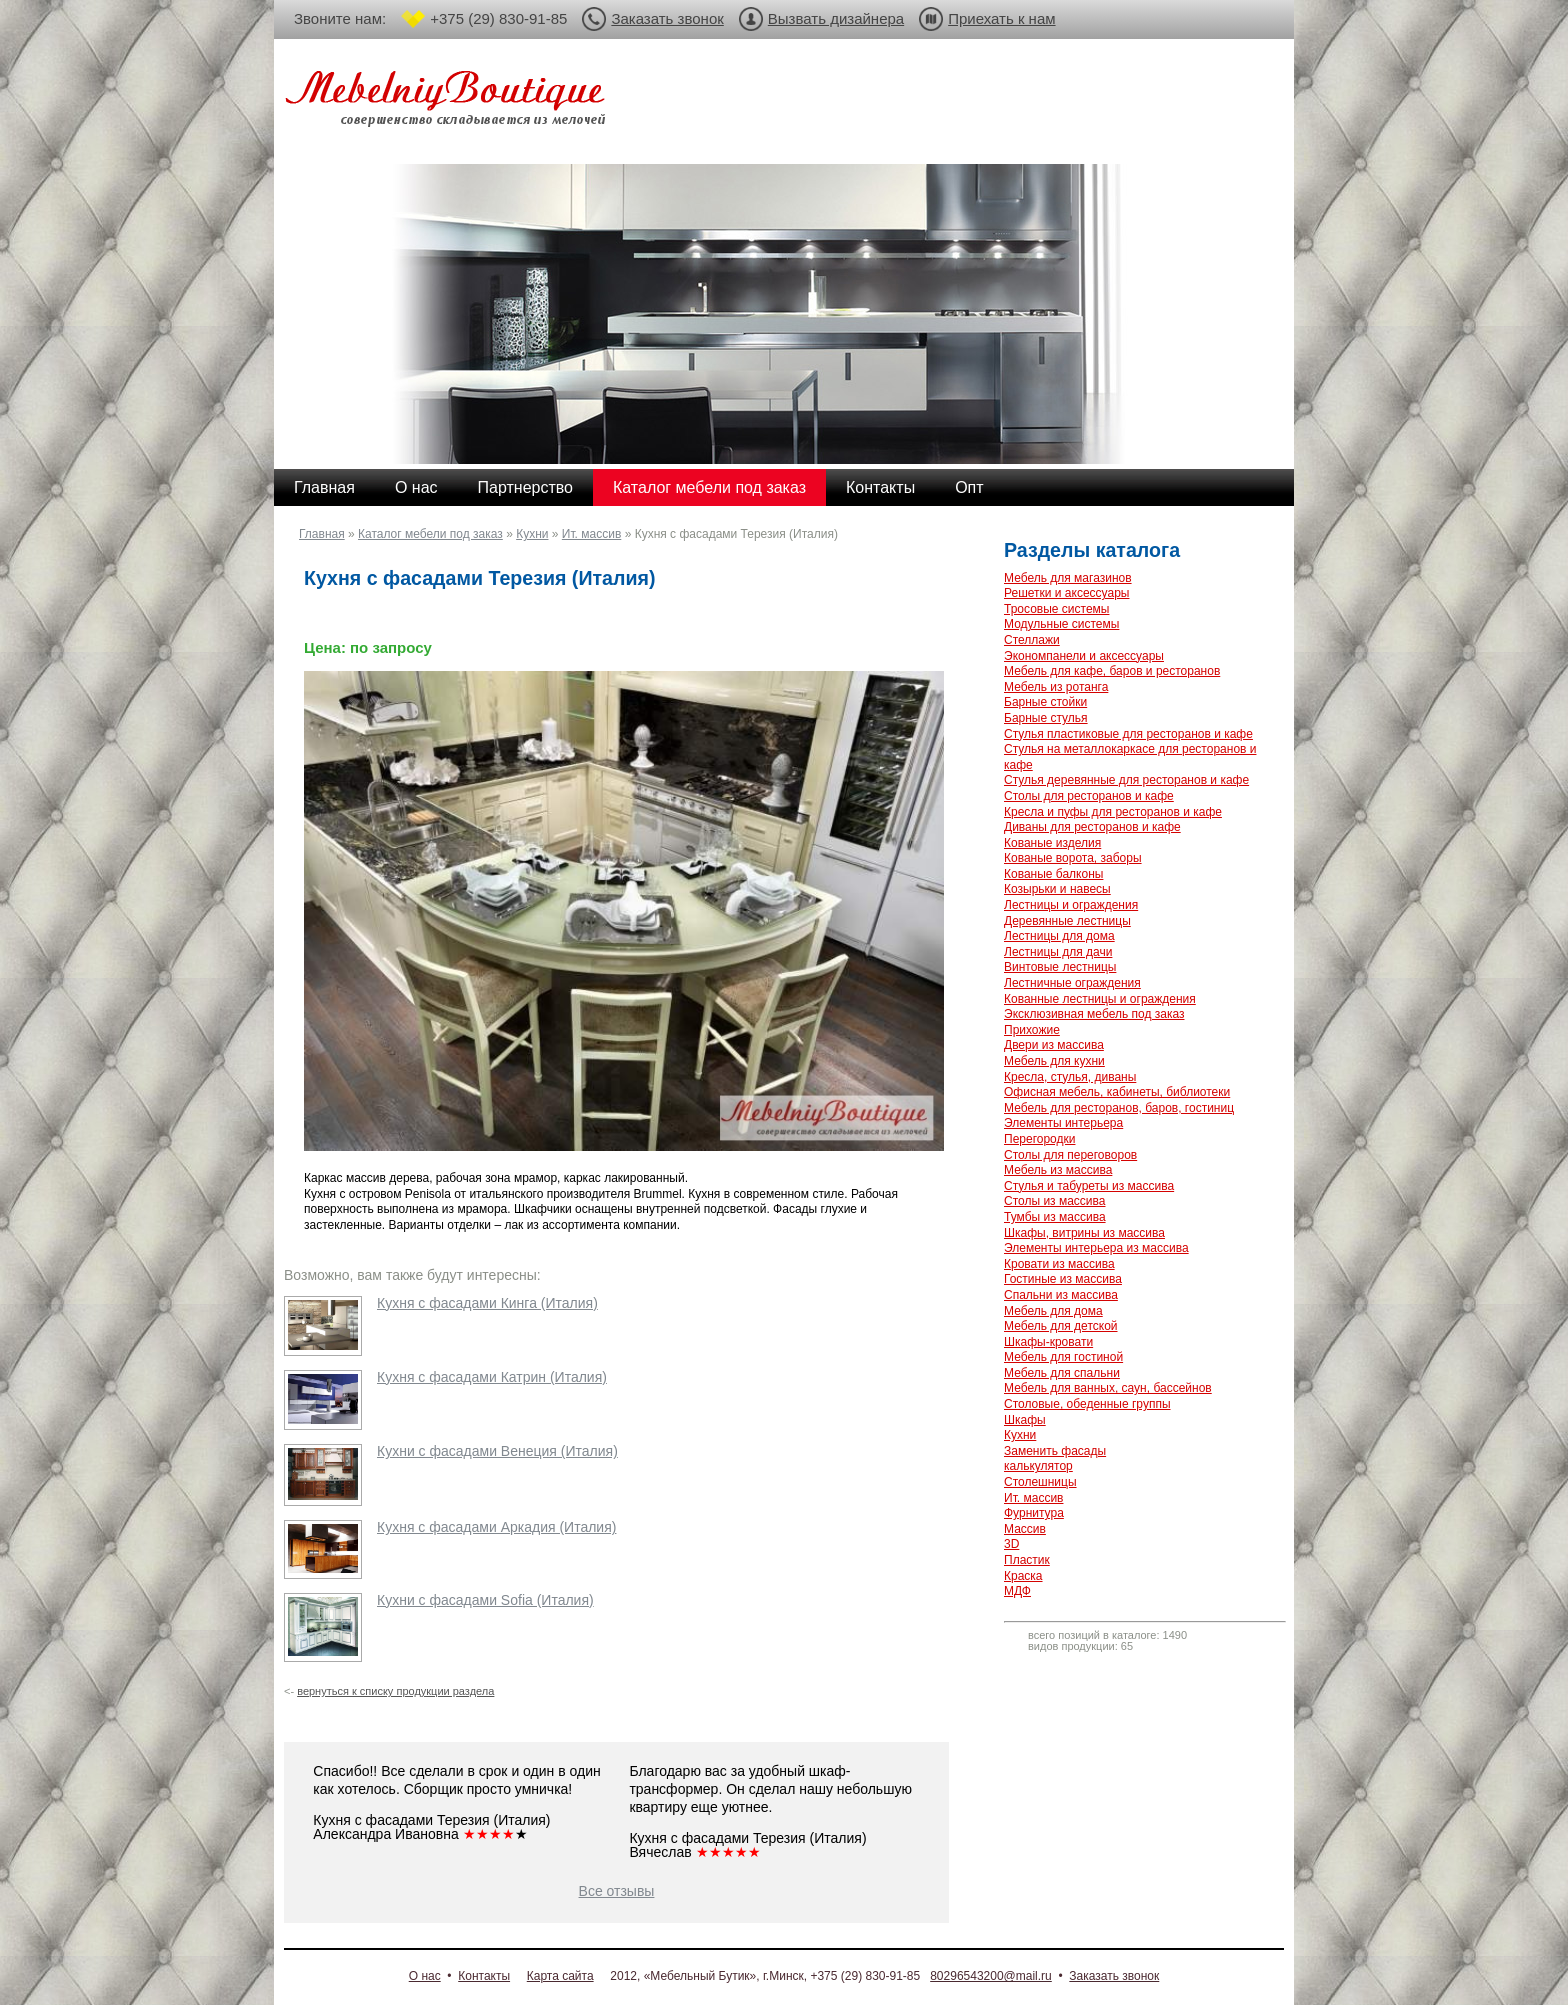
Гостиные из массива (1063, 1279)
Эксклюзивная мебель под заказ (1094, 1014)
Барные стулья (1046, 718)
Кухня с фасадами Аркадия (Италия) (496, 1527)
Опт (969, 487)
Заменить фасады (1055, 1451)
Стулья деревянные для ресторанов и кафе (1126, 780)
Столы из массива (1054, 1201)
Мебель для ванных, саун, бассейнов (1108, 1388)
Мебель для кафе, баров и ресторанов (1112, 671)
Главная (324, 487)
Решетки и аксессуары (1066, 593)
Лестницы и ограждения (1071, 905)
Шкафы (1025, 1420)
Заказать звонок (667, 18)
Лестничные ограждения (1072, 983)
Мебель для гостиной (1063, 1357)
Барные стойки (1045, 702)
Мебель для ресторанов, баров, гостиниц (1119, 1108)
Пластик (1027, 1560)
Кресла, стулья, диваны (1070, 1077)
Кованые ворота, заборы (1073, 858)
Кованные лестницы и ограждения (1100, 999)
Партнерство (525, 487)
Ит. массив (591, 534)
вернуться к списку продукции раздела (395, 1691)
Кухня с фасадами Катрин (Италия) (492, 1377)
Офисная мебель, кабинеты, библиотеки (1117, 1092)
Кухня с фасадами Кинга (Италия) (487, 1303)
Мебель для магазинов (1068, 578)
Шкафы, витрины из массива (1084, 1233)
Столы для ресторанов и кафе (1089, 796)
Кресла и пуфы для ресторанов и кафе (1113, 812)
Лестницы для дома (1059, 936)
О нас (416, 487)
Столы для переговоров (1070, 1155)
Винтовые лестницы (1060, 967)
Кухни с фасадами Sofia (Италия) (485, 1600)
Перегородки (1039, 1139)
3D (1011, 1544)
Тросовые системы (1056, 609)
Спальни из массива (1061, 1295)
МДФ (1017, 1591)
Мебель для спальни (1062, 1373)
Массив (1025, 1529)
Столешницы (1040, 1482)
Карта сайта (560, 1976)
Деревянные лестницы (1067, 921)
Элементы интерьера (1063, 1123)
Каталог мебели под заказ (709, 487)
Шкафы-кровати (1048, 1342)
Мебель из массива (1058, 1170)
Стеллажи (1032, 640)
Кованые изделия (1052, 843)
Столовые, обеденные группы (1087, 1404)
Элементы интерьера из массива (1096, 1248)
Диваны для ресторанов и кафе (1092, 827)
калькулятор (1038, 1466)
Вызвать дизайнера (836, 18)
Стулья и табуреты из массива (1089, 1186)
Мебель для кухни (1054, 1061)
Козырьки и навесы (1057, 889)
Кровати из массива (1059, 1264)
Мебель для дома (1053, 1311)
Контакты (880, 487)
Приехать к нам (1001, 18)
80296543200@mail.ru (991, 1976)
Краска (1023, 1576)
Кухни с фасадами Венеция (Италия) (497, 1451)
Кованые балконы (1053, 874)
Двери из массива (1054, 1045)
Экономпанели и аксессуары (1084, 656)
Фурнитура (1034, 1513)
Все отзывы (617, 1891)
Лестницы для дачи (1058, 952)
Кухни (532, 534)
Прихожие (1032, 1030)
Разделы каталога (1092, 550)
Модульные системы (1061, 624)
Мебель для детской (1061, 1326)
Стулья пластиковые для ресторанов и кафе (1128, 734)
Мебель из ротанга (1056, 687)
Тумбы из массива (1055, 1217)
